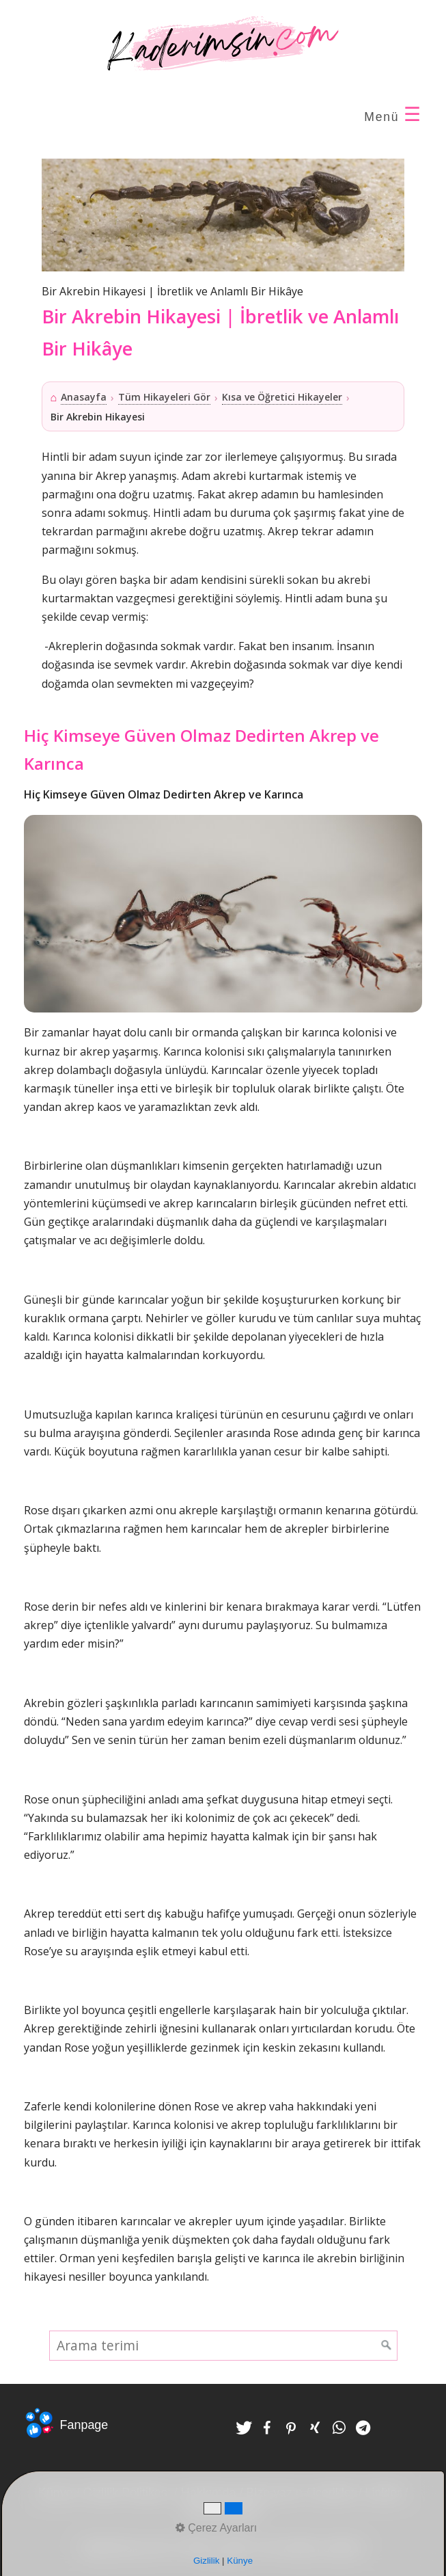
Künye (55, 2492)
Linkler (383, 2492)
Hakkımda (208, 2492)
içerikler (334, 2492)
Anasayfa (84, 396)
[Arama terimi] (223, 2346)
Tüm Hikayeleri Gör (164, 396)
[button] (244, 2427)
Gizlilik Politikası (127, 2492)
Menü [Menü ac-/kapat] (392, 114)
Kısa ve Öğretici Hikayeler (282, 396)
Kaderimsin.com (124, 2548)
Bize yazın (274, 2492)
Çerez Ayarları (223, 2511)
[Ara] (387, 2346)
